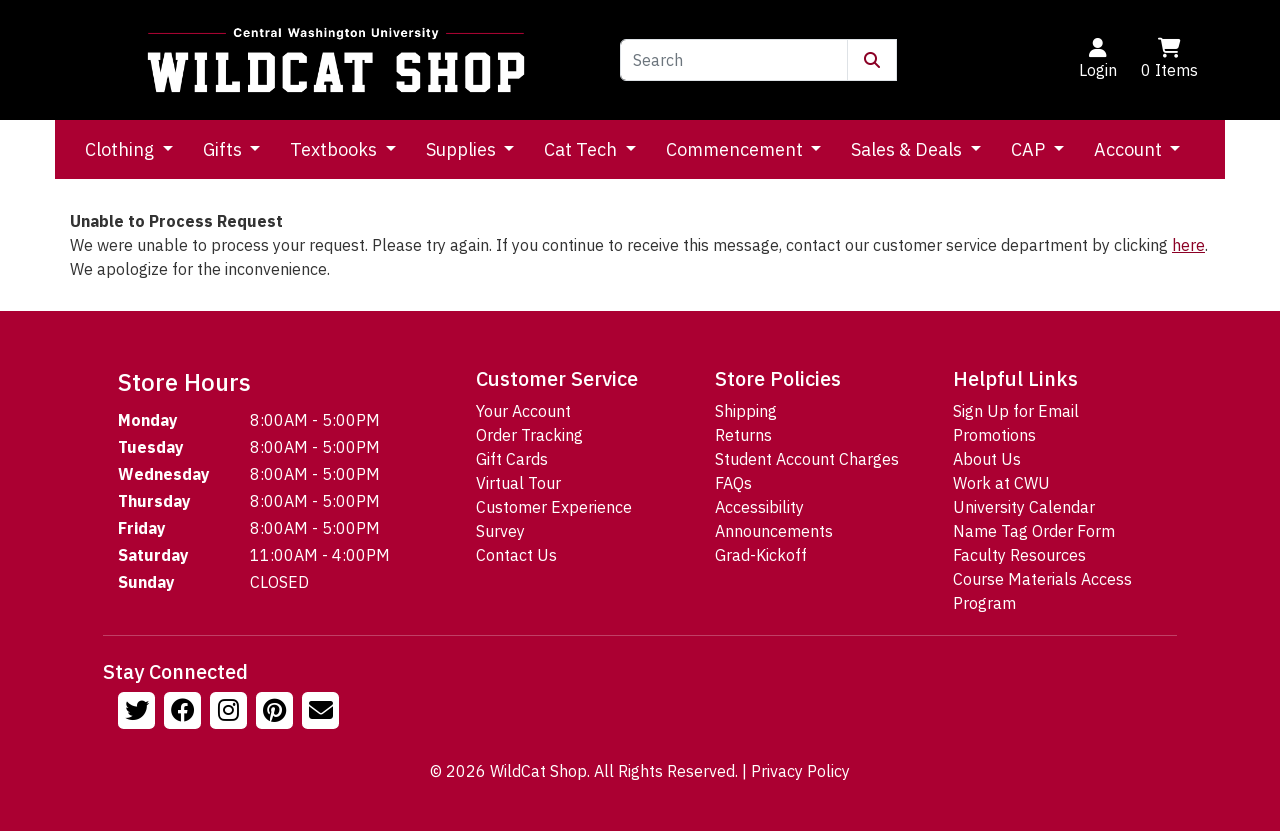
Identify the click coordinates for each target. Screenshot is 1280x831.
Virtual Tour (518, 483)
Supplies (463, 149)
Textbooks (335, 149)
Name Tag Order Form (1034, 531)
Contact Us (516, 555)
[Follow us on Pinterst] (277, 713)
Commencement (736, 149)
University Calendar (1024, 507)
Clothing (121, 149)
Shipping (746, 411)
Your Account (523, 411)
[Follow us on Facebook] (185, 713)
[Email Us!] (323, 713)
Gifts (224, 149)
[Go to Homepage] (336, 60)
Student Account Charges (807, 459)
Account (1130, 149)
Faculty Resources (1019, 555)
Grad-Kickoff (761, 555)
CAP (1030, 149)
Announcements (774, 531)
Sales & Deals (908, 149)
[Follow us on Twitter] (139, 713)
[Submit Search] (872, 60)
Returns (743, 435)
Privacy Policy (800, 771)
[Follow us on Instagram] (231, 713)
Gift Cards (512, 459)
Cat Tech (582, 149)
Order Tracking (529, 435)
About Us (987, 459)
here (1188, 245)
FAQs (733, 483)
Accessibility (759, 507)
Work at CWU (1001, 483)
